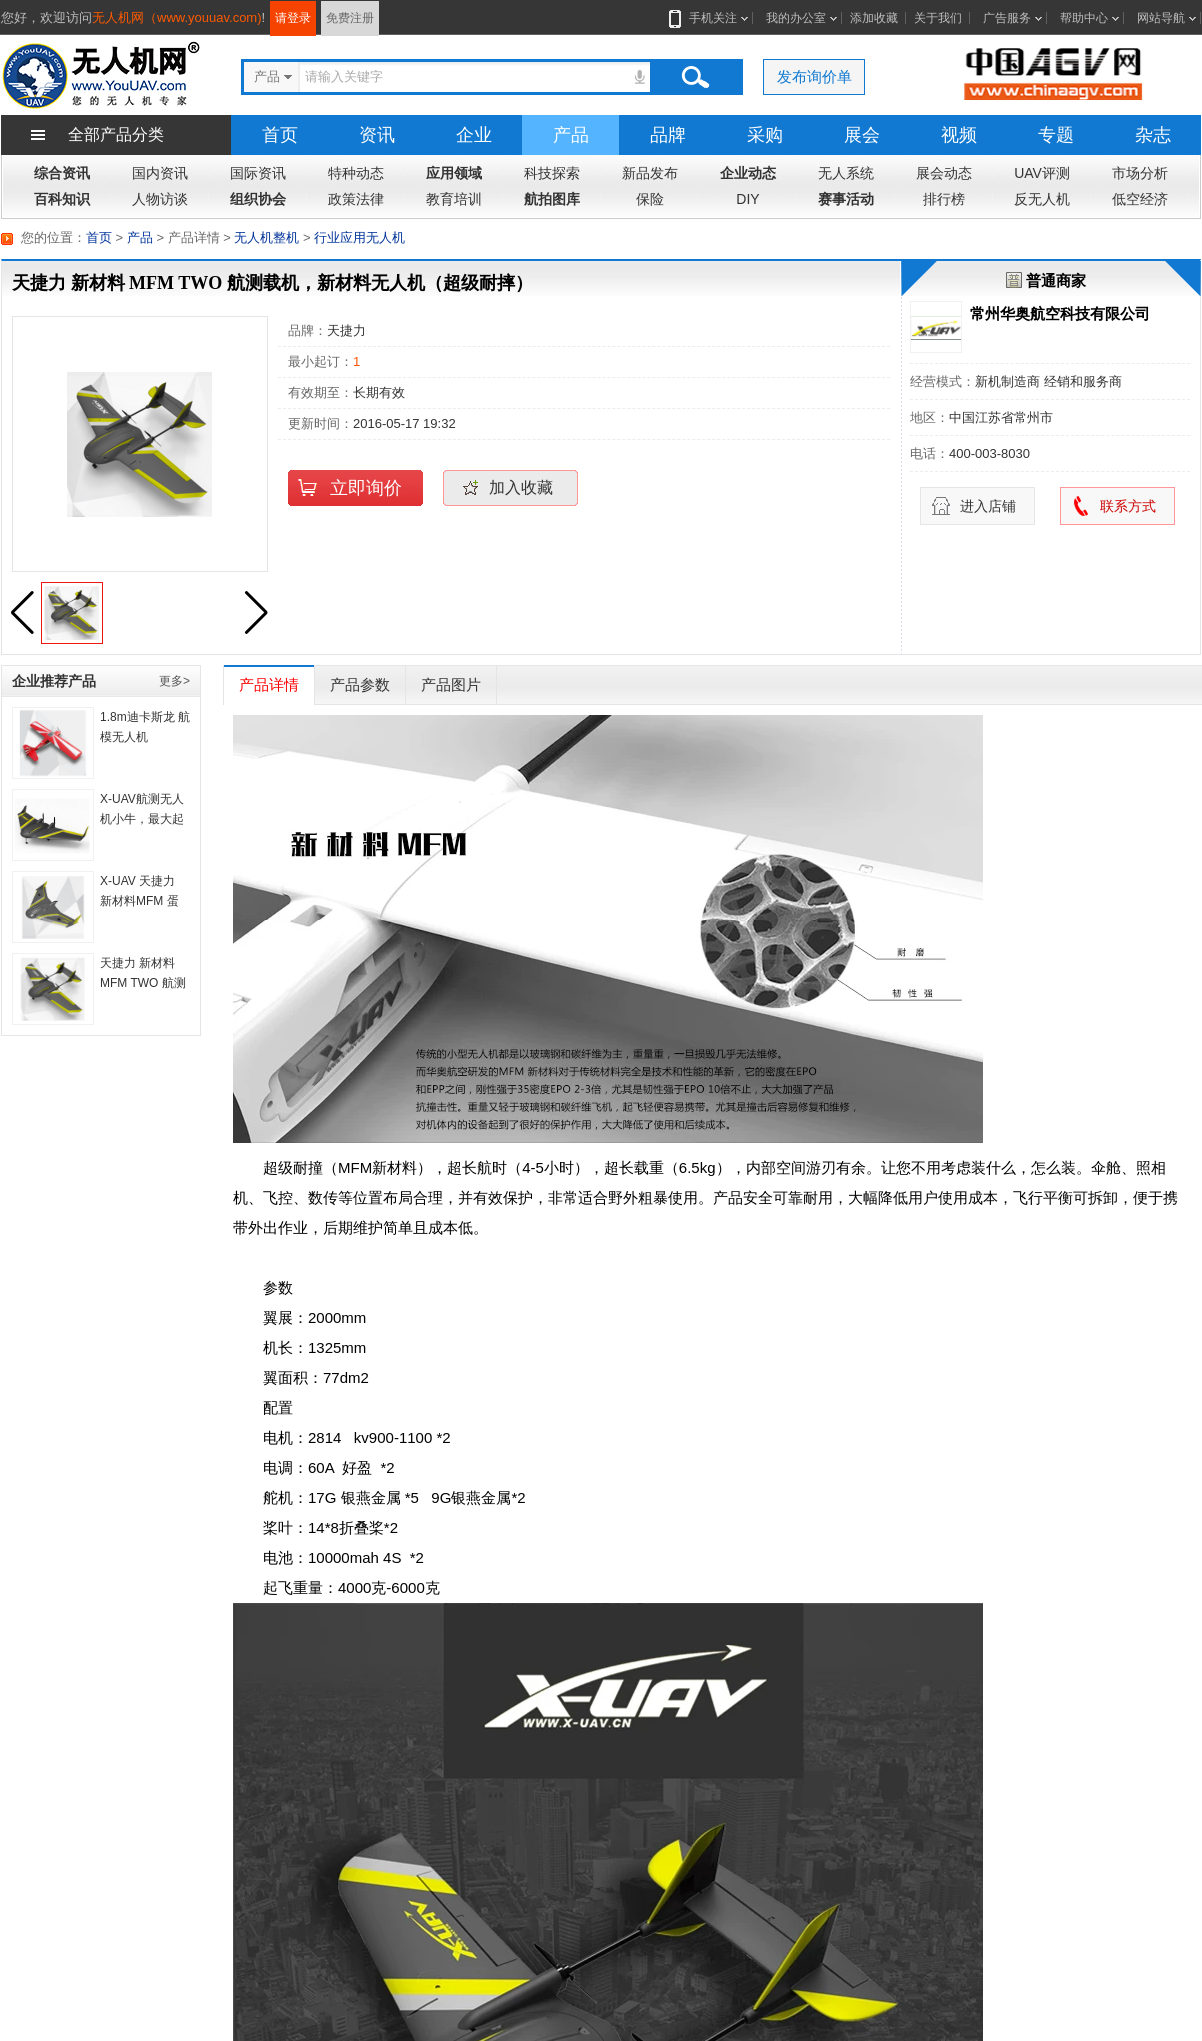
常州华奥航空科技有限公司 (1060, 313)
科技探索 (552, 173)
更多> (174, 681)
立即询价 (366, 488)
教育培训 (454, 199)
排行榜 (944, 199)
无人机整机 (266, 237)
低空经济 (1140, 199)
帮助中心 (1084, 18)
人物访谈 (160, 199)
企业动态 (748, 173)
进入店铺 (988, 506)
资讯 (377, 135)
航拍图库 (552, 199)
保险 (650, 199)
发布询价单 (814, 76)
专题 (1056, 135)
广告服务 (1007, 18)
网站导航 (1161, 18)
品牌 (668, 135)
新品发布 (650, 173)
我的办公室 (796, 18)
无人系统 (846, 173)
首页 (280, 135)
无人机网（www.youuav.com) (177, 17)
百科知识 (62, 199)
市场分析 (1140, 173)
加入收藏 (521, 487)
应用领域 (454, 173)
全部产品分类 (116, 134)
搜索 (695, 77)
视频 (959, 135)
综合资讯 (62, 173)
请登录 (293, 18)
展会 (862, 135)
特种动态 (356, 173)
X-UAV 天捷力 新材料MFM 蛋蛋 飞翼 (139, 901)
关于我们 (938, 18)
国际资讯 (258, 173)
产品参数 (360, 684)
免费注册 (350, 18)
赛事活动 (846, 199)
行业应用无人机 (359, 237)
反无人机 (1042, 199)
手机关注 (709, 18)
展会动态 (944, 173)
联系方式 (1128, 506)
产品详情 (269, 684)
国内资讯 (160, 173)
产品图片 (451, 684)
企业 (474, 135)
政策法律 (356, 199)
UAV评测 (1042, 173)
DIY (747, 199)
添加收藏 (874, 18)
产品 (571, 135)
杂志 (1153, 135)
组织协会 (258, 199)
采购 (765, 135)
